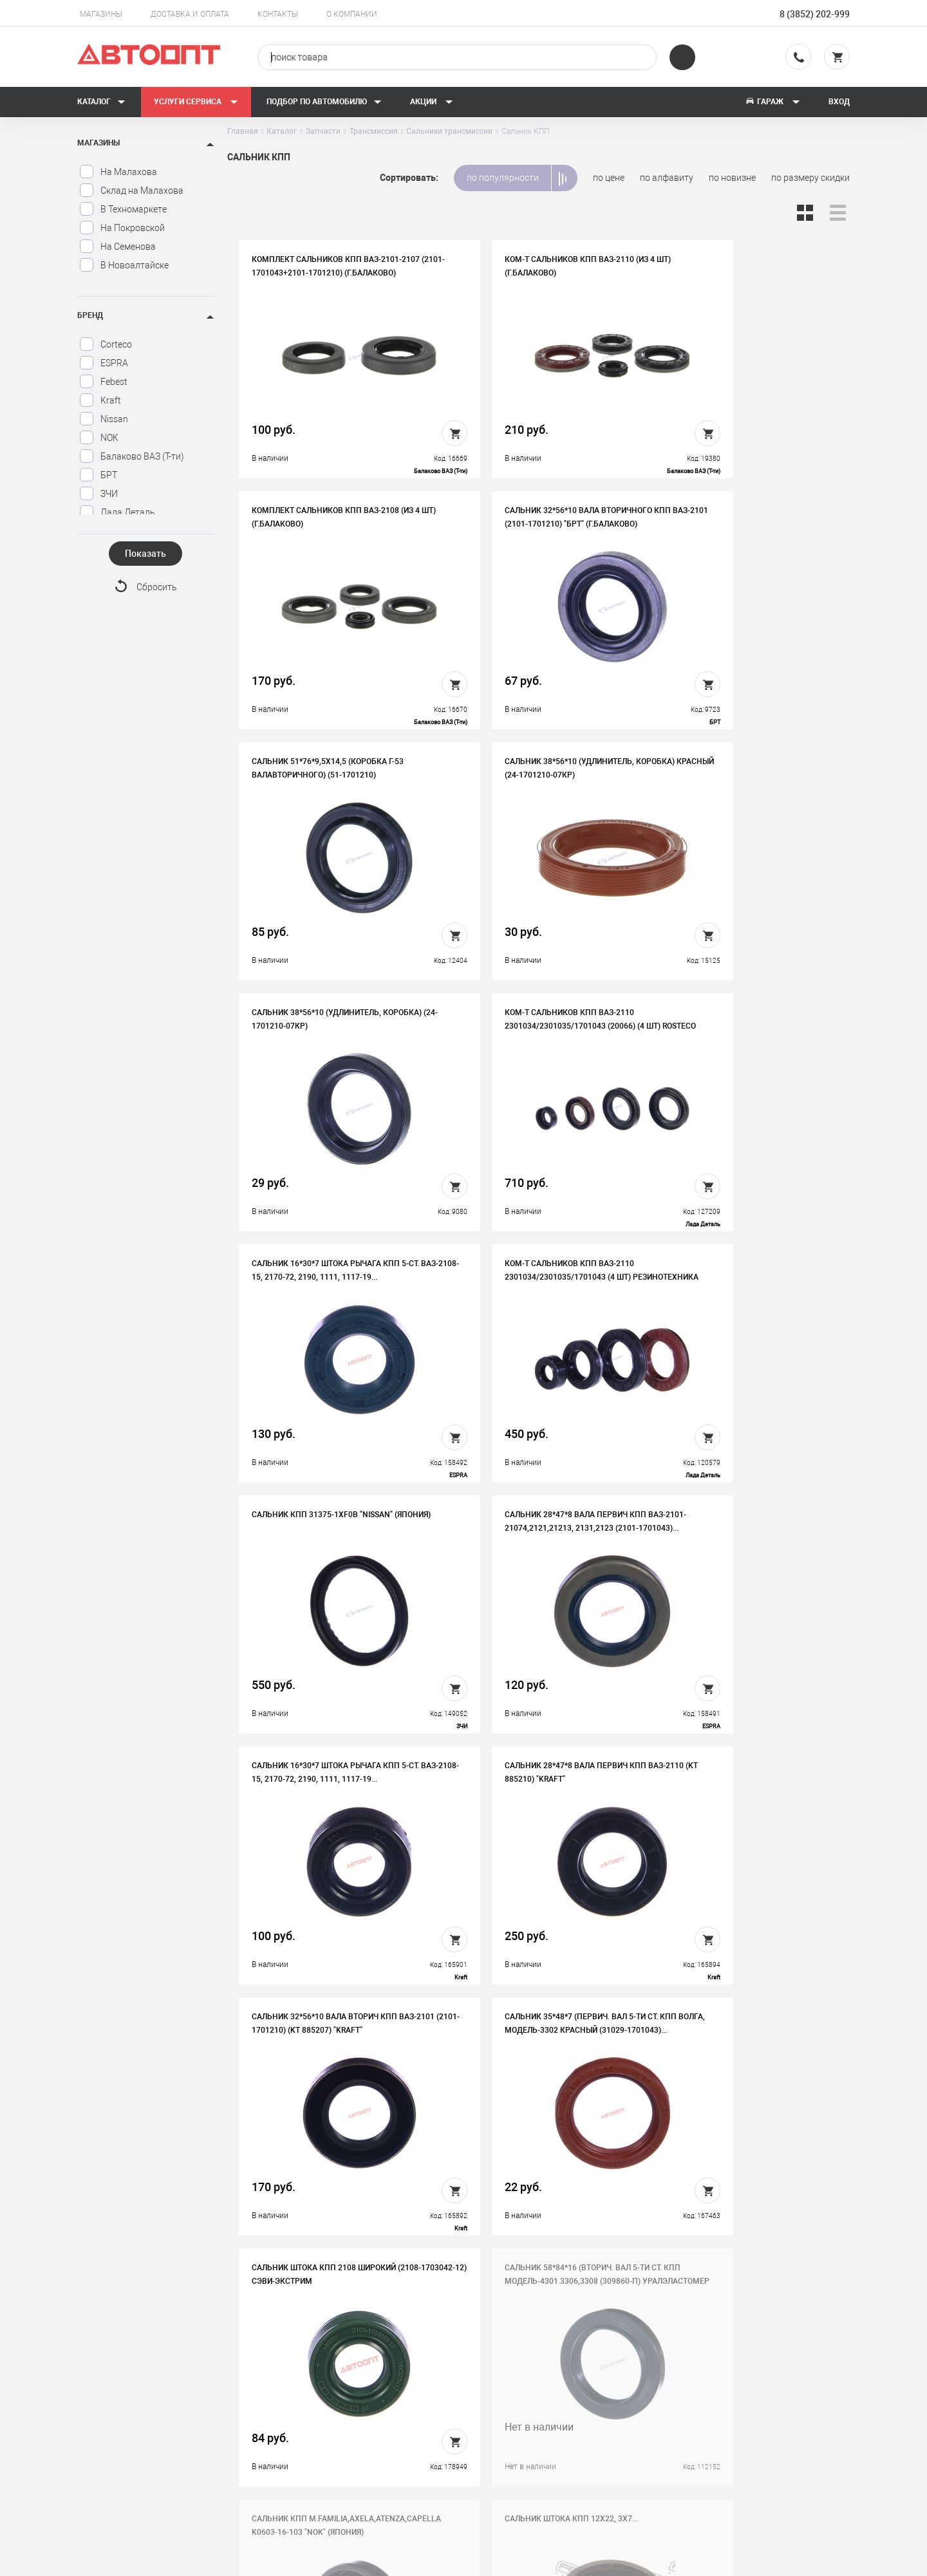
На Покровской (122, 228)
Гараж (772, 101)
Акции (431, 101)
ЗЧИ (98, 494)
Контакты (278, 14)
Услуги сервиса (196, 101)
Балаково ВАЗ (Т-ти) (131, 456)
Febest (103, 382)
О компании (351, 14)
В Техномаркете (123, 209)
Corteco (105, 344)
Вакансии (316, 2403)
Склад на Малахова (131, 190)
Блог (499, 2443)
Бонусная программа (341, 2443)
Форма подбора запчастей (545, 2463)
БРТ (98, 475)
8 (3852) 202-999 (815, 14)
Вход (839, 101)
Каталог (101, 101)
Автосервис (514, 2403)
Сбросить (156, 588)
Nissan (103, 419)
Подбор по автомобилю (324, 101)
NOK (98, 438)
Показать (145, 553)
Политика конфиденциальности (363, 2463)
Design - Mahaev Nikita (811, 2559)
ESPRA (103, 363)
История (314, 2383)
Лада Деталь (117, 512)
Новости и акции (524, 2423)
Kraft (100, 400)
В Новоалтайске (124, 265)
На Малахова (118, 172)
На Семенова (117, 246)
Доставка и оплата (190, 14)
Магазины (101, 14)
